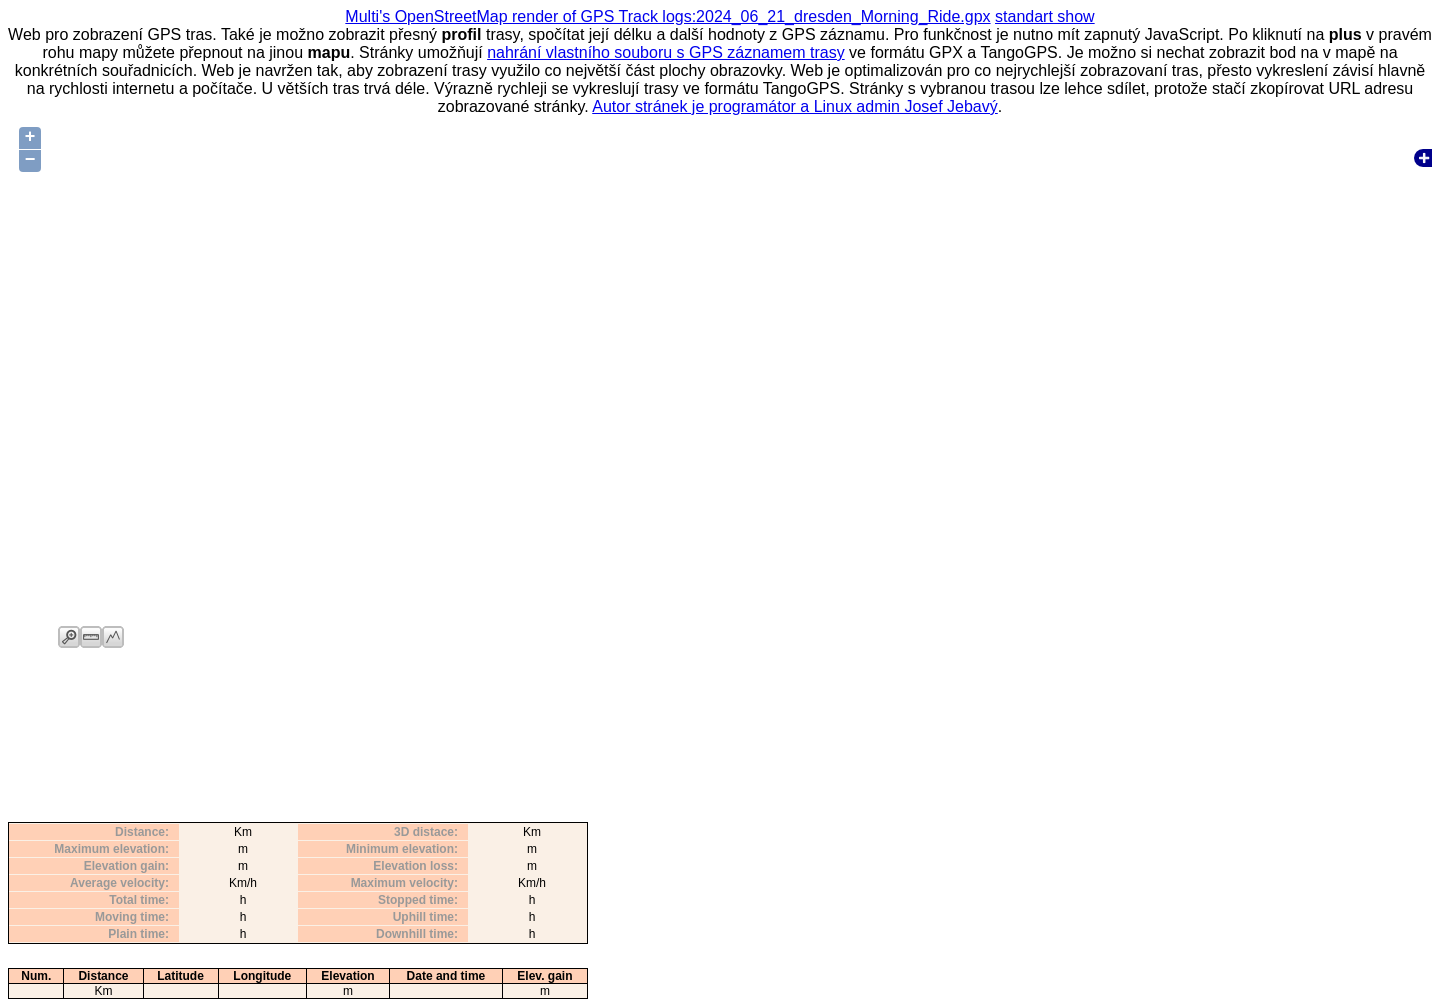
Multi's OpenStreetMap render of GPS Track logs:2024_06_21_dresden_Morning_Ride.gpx (667, 16)
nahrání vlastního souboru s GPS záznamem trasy (666, 52)
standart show (1045, 16)
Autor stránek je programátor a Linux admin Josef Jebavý (795, 106)
